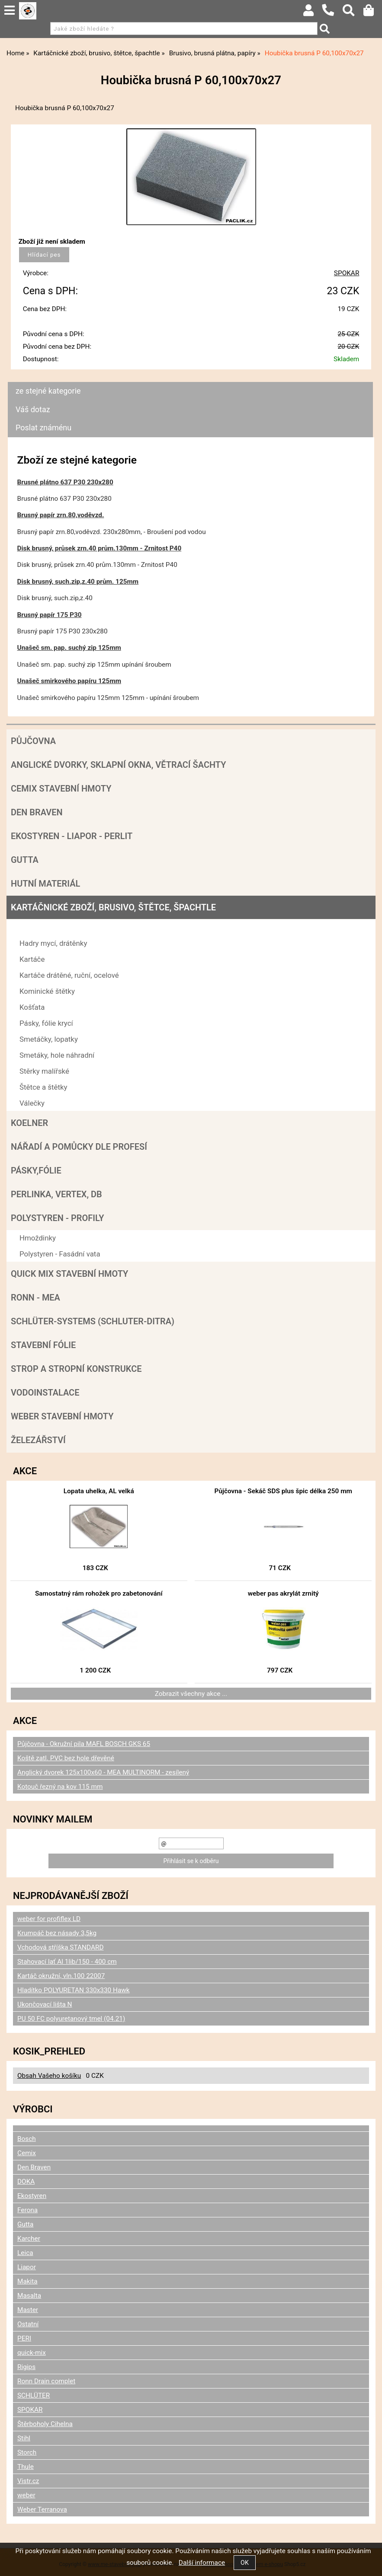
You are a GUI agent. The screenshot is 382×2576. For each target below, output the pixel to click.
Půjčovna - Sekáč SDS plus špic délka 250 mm (283, 1491)
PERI (24, 2338)
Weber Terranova (42, 2509)
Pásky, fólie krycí (46, 1023)
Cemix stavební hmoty (61, 788)
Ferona (27, 2210)
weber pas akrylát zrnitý (283, 1593)
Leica (25, 2253)
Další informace (202, 2562)
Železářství (38, 1440)
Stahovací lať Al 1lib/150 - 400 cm (67, 1961)
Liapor (26, 2267)
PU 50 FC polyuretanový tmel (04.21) (71, 2019)
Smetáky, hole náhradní (56, 1055)
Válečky (32, 1103)
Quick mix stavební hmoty (69, 1274)
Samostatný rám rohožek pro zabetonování (99, 1593)
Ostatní (28, 2324)
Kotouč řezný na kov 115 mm (60, 1786)
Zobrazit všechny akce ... (191, 1694)
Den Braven (37, 812)
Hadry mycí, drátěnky (53, 943)
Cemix (26, 2153)
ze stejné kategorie (48, 390)
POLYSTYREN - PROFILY (57, 1218)
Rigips (26, 2367)
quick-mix (31, 2353)
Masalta (29, 2295)
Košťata (32, 1007)
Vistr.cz (28, 2481)
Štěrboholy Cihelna (45, 2424)
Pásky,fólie (36, 1170)
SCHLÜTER (33, 2395)
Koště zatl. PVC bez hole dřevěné (65, 1758)
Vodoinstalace (45, 1392)
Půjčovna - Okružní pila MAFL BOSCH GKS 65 (83, 1744)
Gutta (25, 860)
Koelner (29, 1123)
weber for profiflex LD (48, 1919)
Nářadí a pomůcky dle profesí (79, 1147)
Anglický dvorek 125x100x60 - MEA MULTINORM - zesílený (103, 1772)
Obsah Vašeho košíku (49, 2076)
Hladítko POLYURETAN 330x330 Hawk (73, 1990)
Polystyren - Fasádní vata (59, 1254)
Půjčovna (33, 741)
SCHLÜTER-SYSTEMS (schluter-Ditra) (92, 1321)
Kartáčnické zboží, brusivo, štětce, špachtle (113, 907)
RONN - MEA (35, 1297)
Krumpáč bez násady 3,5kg (56, 1933)
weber (26, 2495)
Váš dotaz (33, 409)
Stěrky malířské (44, 1071)
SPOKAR (347, 273)
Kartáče (32, 959)
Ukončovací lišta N (44, 2004)
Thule (25, 2467)
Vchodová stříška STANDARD (60, 1947)
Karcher (28, 2238)
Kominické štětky (47, 991)
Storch (26, 2452)
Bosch (26, 2139)
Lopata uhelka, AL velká (99, 1491)
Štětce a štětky (43, 1087)
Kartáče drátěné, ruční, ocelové (69, 975)
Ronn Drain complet (46, 2381)
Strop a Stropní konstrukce (76, 1369)
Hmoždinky (37, 1238)
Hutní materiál (45, 883)
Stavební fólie (43, 1345)
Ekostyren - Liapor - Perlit (71, 836)
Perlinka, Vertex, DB (56, 1194)
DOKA (26, 2181)
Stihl (23, 2438)
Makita (27, 2281)
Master (27, 2310)
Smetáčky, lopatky (48, 1039)
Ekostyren (31, 2196)
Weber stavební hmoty (62, 1416)
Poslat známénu (43, 427)
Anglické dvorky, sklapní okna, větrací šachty (118, 765)
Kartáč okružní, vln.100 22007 (61, 1976)
